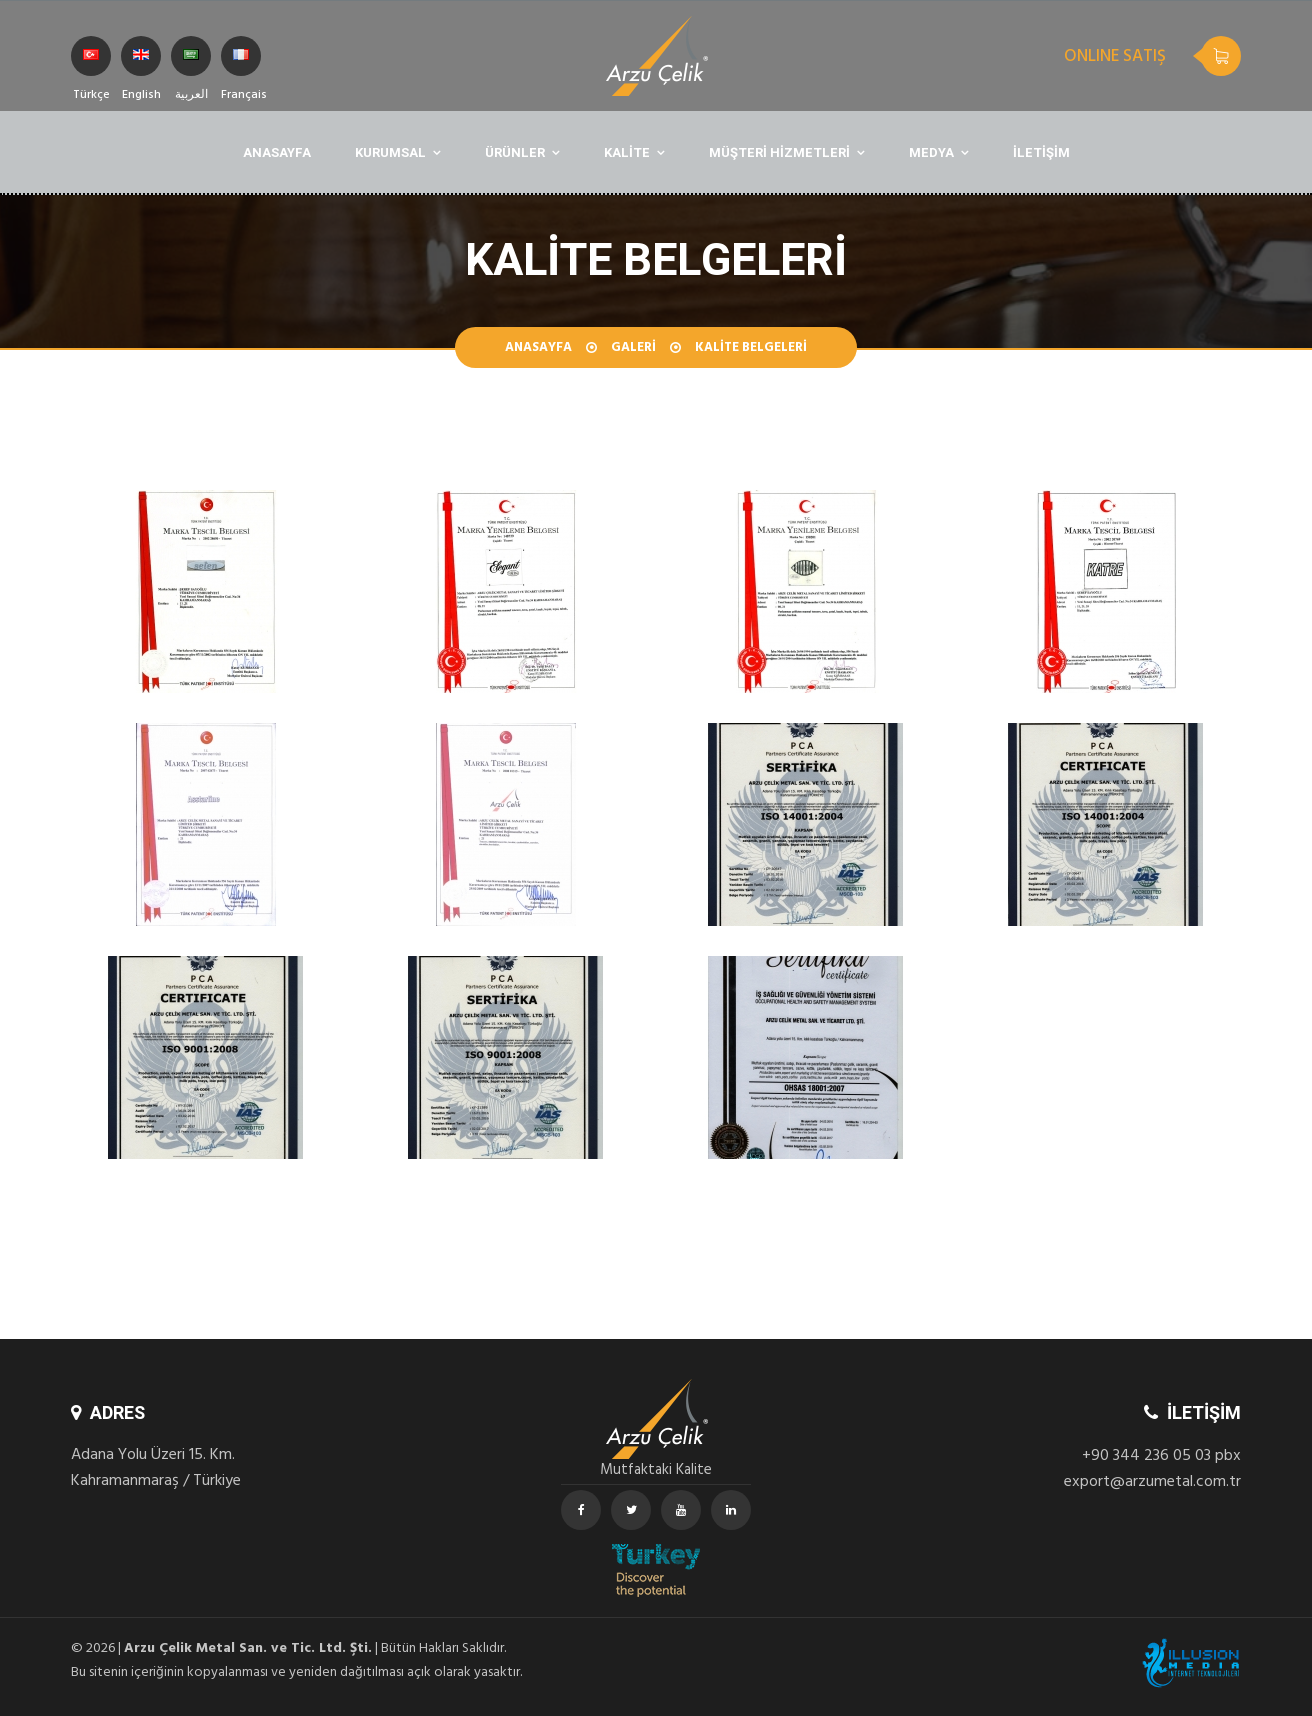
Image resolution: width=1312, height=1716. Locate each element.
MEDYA (931, 152)
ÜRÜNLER (515, 152)
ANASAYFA (277, 152)
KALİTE (627, 152)
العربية (191, 62)
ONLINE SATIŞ (1115, 58)
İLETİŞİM (1041, 152)
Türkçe (91, 62)
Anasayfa (538, 349)
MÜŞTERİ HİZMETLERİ (779, 152)
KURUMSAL (390, 152)
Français (241, 62)
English (141, 62)
